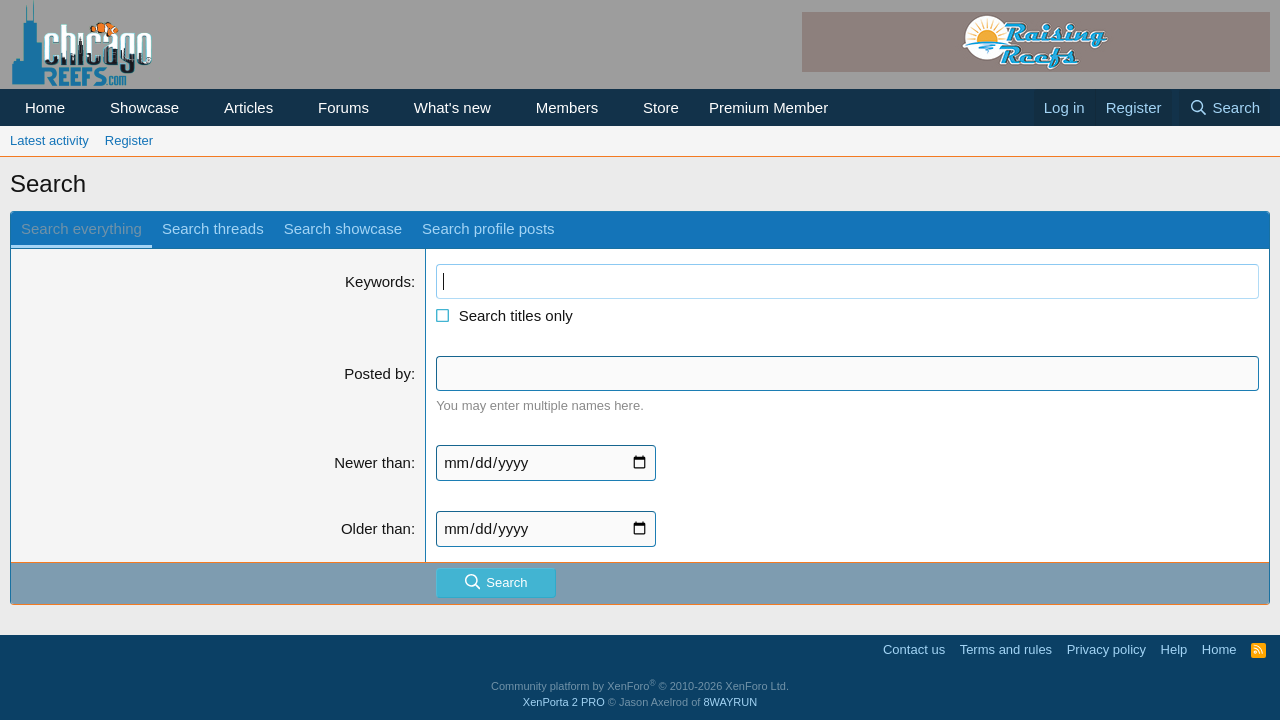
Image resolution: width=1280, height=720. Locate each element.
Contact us (914, 649)
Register (129, 140)
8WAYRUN (730, 702)
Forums (343, 107)
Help (1174, 649)
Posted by (377, 373)
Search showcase (343, 228)
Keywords (378, 281)
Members (567, 107)
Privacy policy (1106, 649)
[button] (81, 107)
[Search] (1224, 107)
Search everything (81, 228)
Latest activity (49, 140)
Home (45, 107)
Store (661, 107)
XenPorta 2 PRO (564, 702)
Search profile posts (488, 228)
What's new (452, 107)
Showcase (144, 107)
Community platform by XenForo (640, 686)
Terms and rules (1006, 649)
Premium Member (768, 107)
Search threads (213, 228)
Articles (248, 107)
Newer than (372, 462)
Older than (376, 528)
